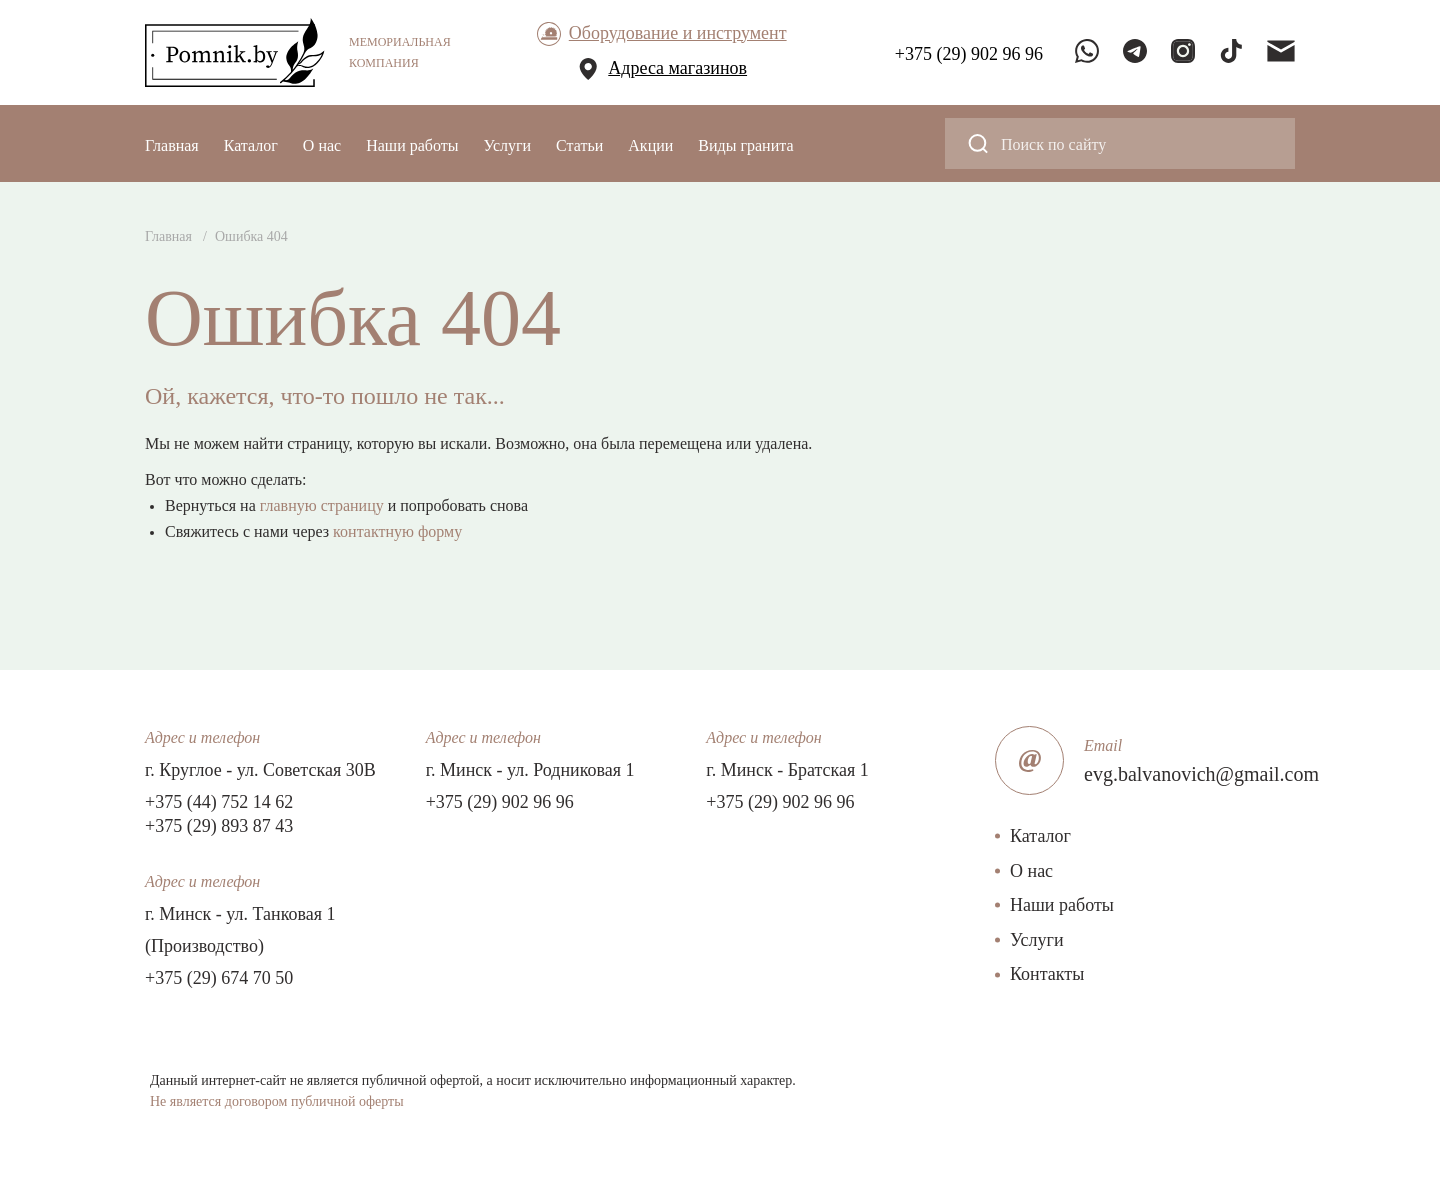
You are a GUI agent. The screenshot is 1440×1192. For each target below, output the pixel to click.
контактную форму (397, 531)
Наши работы (412, 145)
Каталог (251, 145)
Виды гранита (745, 145)
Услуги (507, 145)
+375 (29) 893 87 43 (219, 826)
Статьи (579, 145)
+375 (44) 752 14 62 (219, 802)
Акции (650, 145)
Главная (172, 145)
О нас (322, 145)
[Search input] (1133, 143)
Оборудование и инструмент (678, 33)
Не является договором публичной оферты (277, 1101)
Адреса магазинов (677, 68)
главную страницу (322, 505)
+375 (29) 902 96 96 (500, 802)
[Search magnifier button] (977, 143)
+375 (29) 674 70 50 (219, 978)
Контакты (1047, 974)
